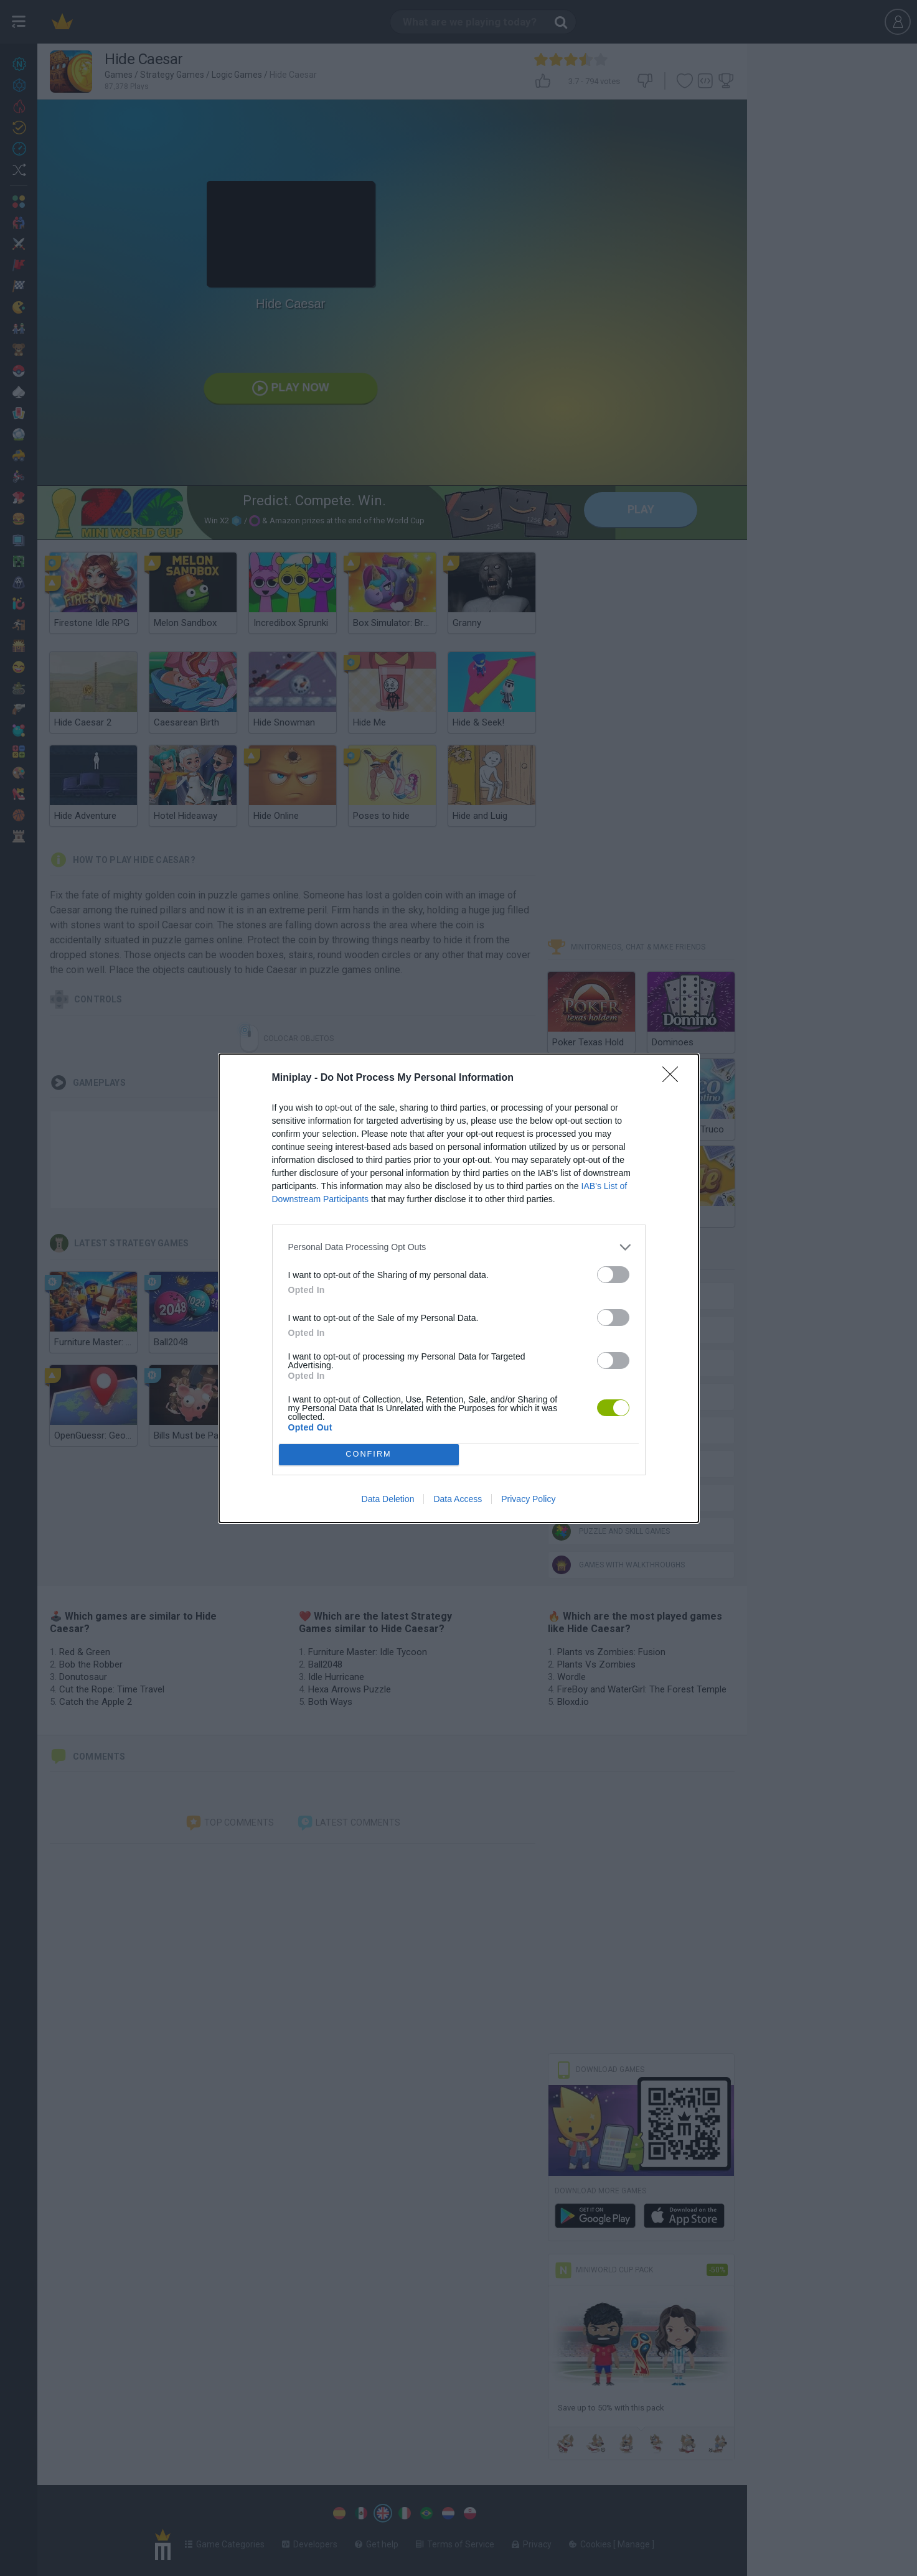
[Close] (674, 1078)
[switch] (613, 1274)
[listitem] (458, 1247)
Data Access (457, 1499)
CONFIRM (369, 1454)
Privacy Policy (528, 1499)
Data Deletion (388, 1499)
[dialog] (458, 1288)
